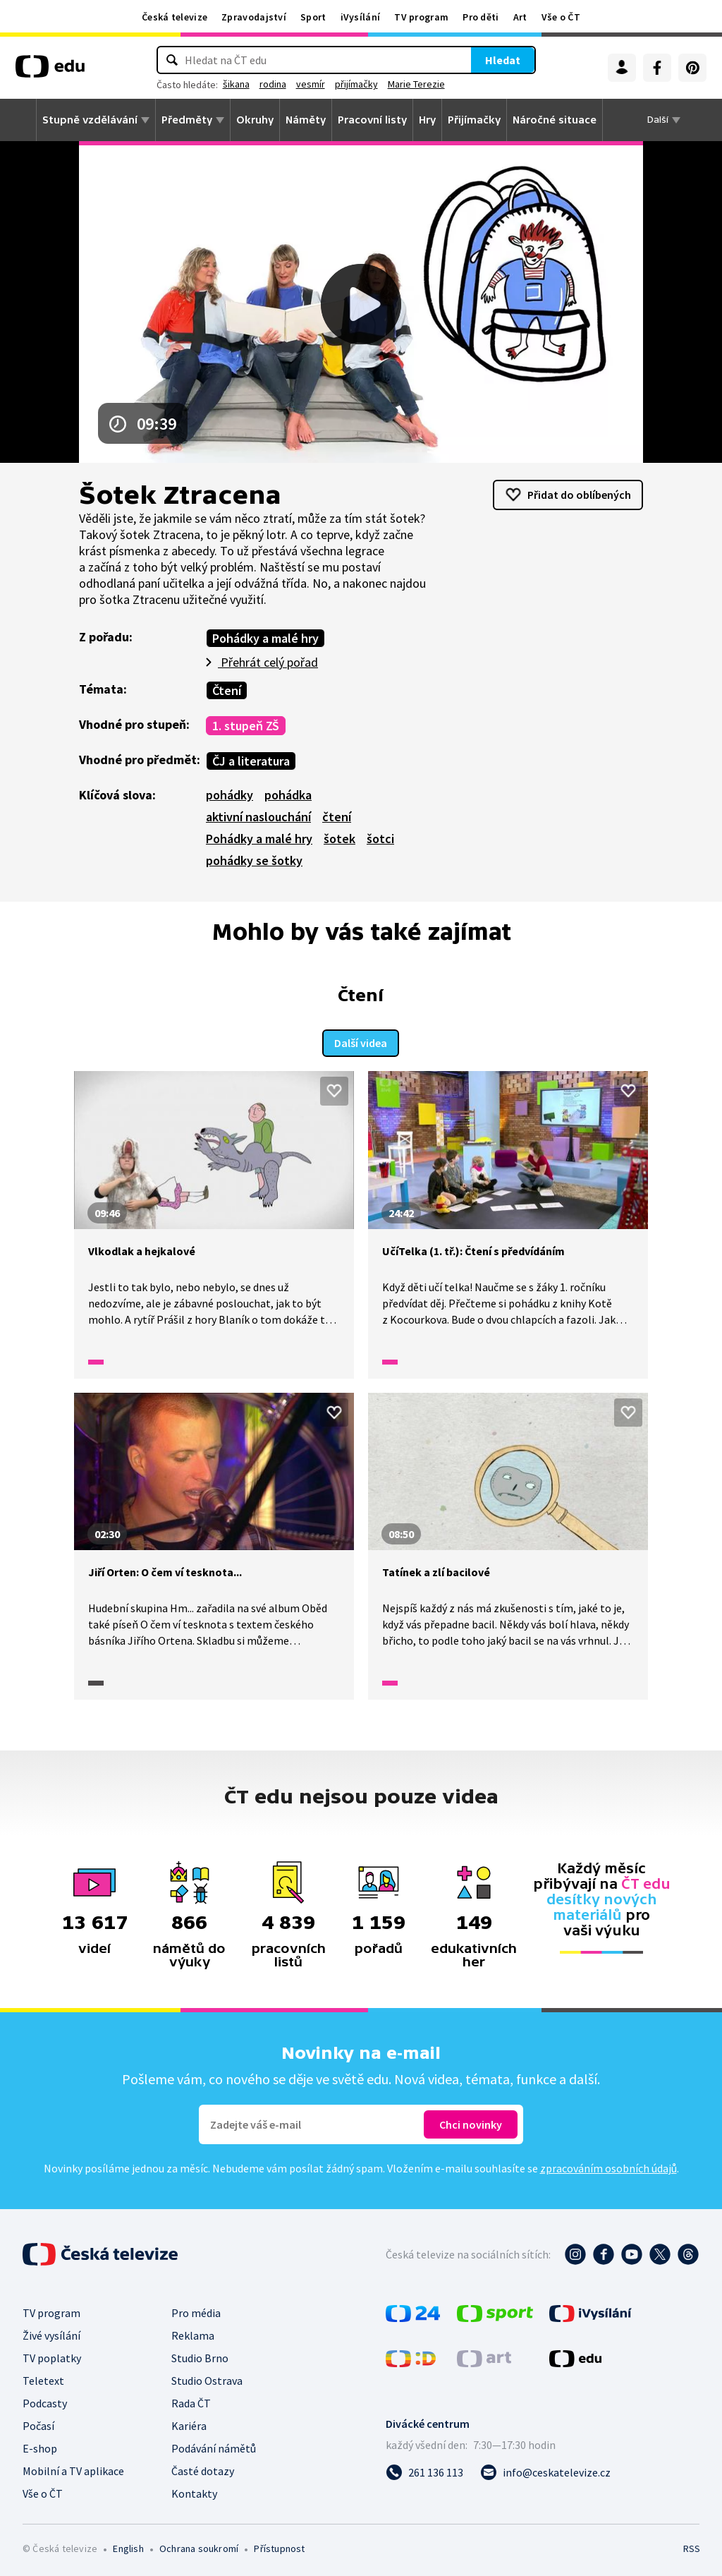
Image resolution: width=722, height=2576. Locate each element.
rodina (316, 84)
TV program (421, 17)
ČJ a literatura (251, 761)
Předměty (186, 120)
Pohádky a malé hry (265, 638)
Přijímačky (474, 120)
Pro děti (480, 17)
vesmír (354, 84)
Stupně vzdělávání (89, 120)
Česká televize (174, 17)
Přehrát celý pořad (268, 662)
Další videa (360, 1041)
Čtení (226, 690)
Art (520, 17)
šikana (280, 84)
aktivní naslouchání (258, 817)
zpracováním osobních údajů (608, 2166)
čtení (336, 817)
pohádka (288, 795)
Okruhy (255, 120)
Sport (313, 17)
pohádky (229, 795)
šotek (339, 838)
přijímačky (400, 84)
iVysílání (361, 17)
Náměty (306, 120)
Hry (427, 120)
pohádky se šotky (254, 860)
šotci (380, 838)
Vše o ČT (561, 17)
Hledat (459, 60)
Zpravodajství (253, 17)
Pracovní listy (372, 120)
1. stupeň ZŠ (245, 726)
